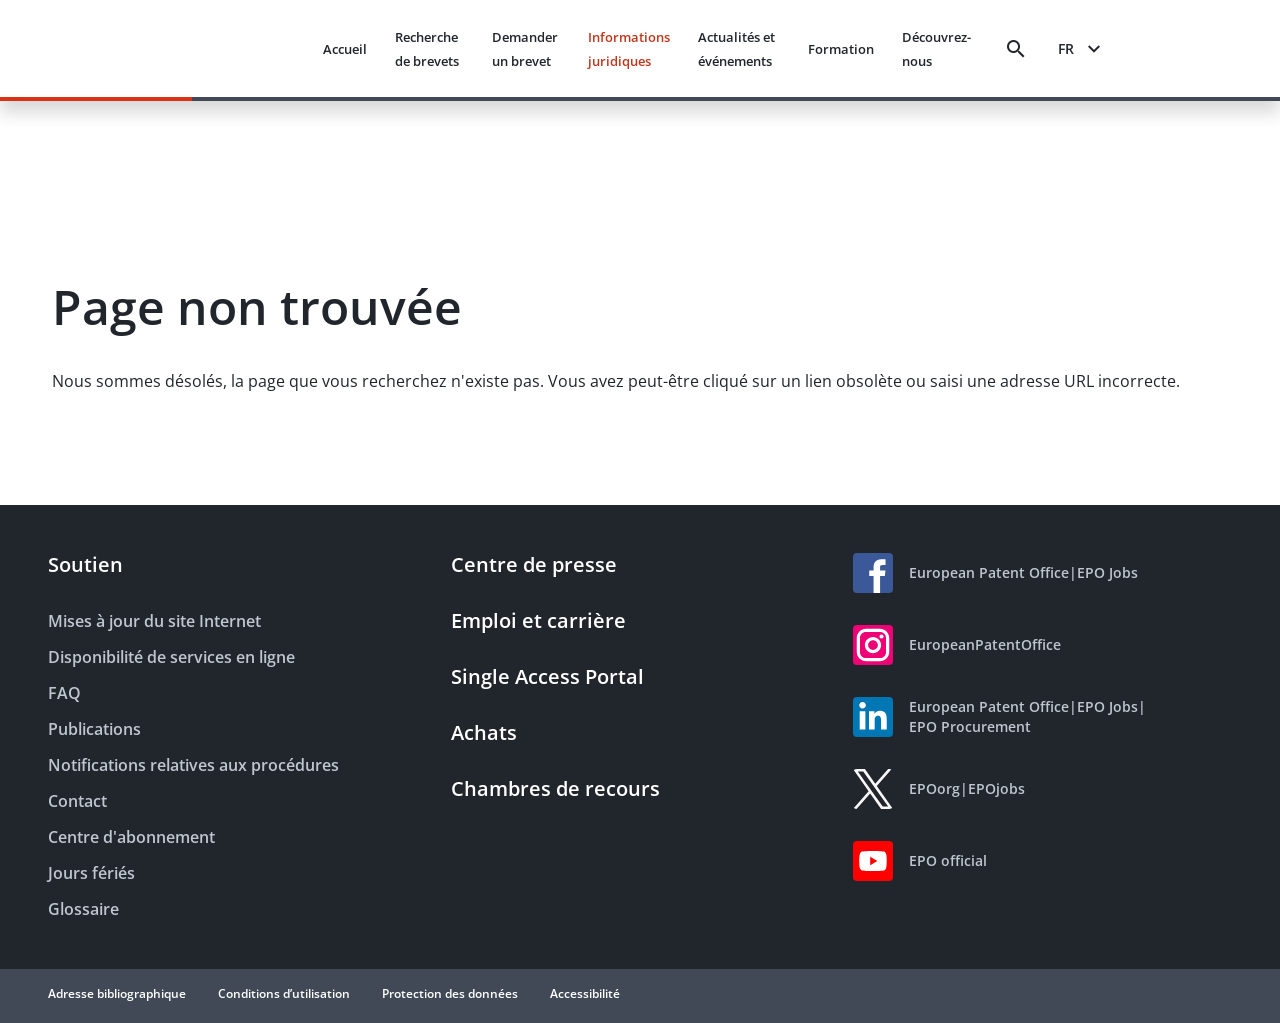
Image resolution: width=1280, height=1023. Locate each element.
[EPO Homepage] (232, 48)
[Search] (1016, 49)
